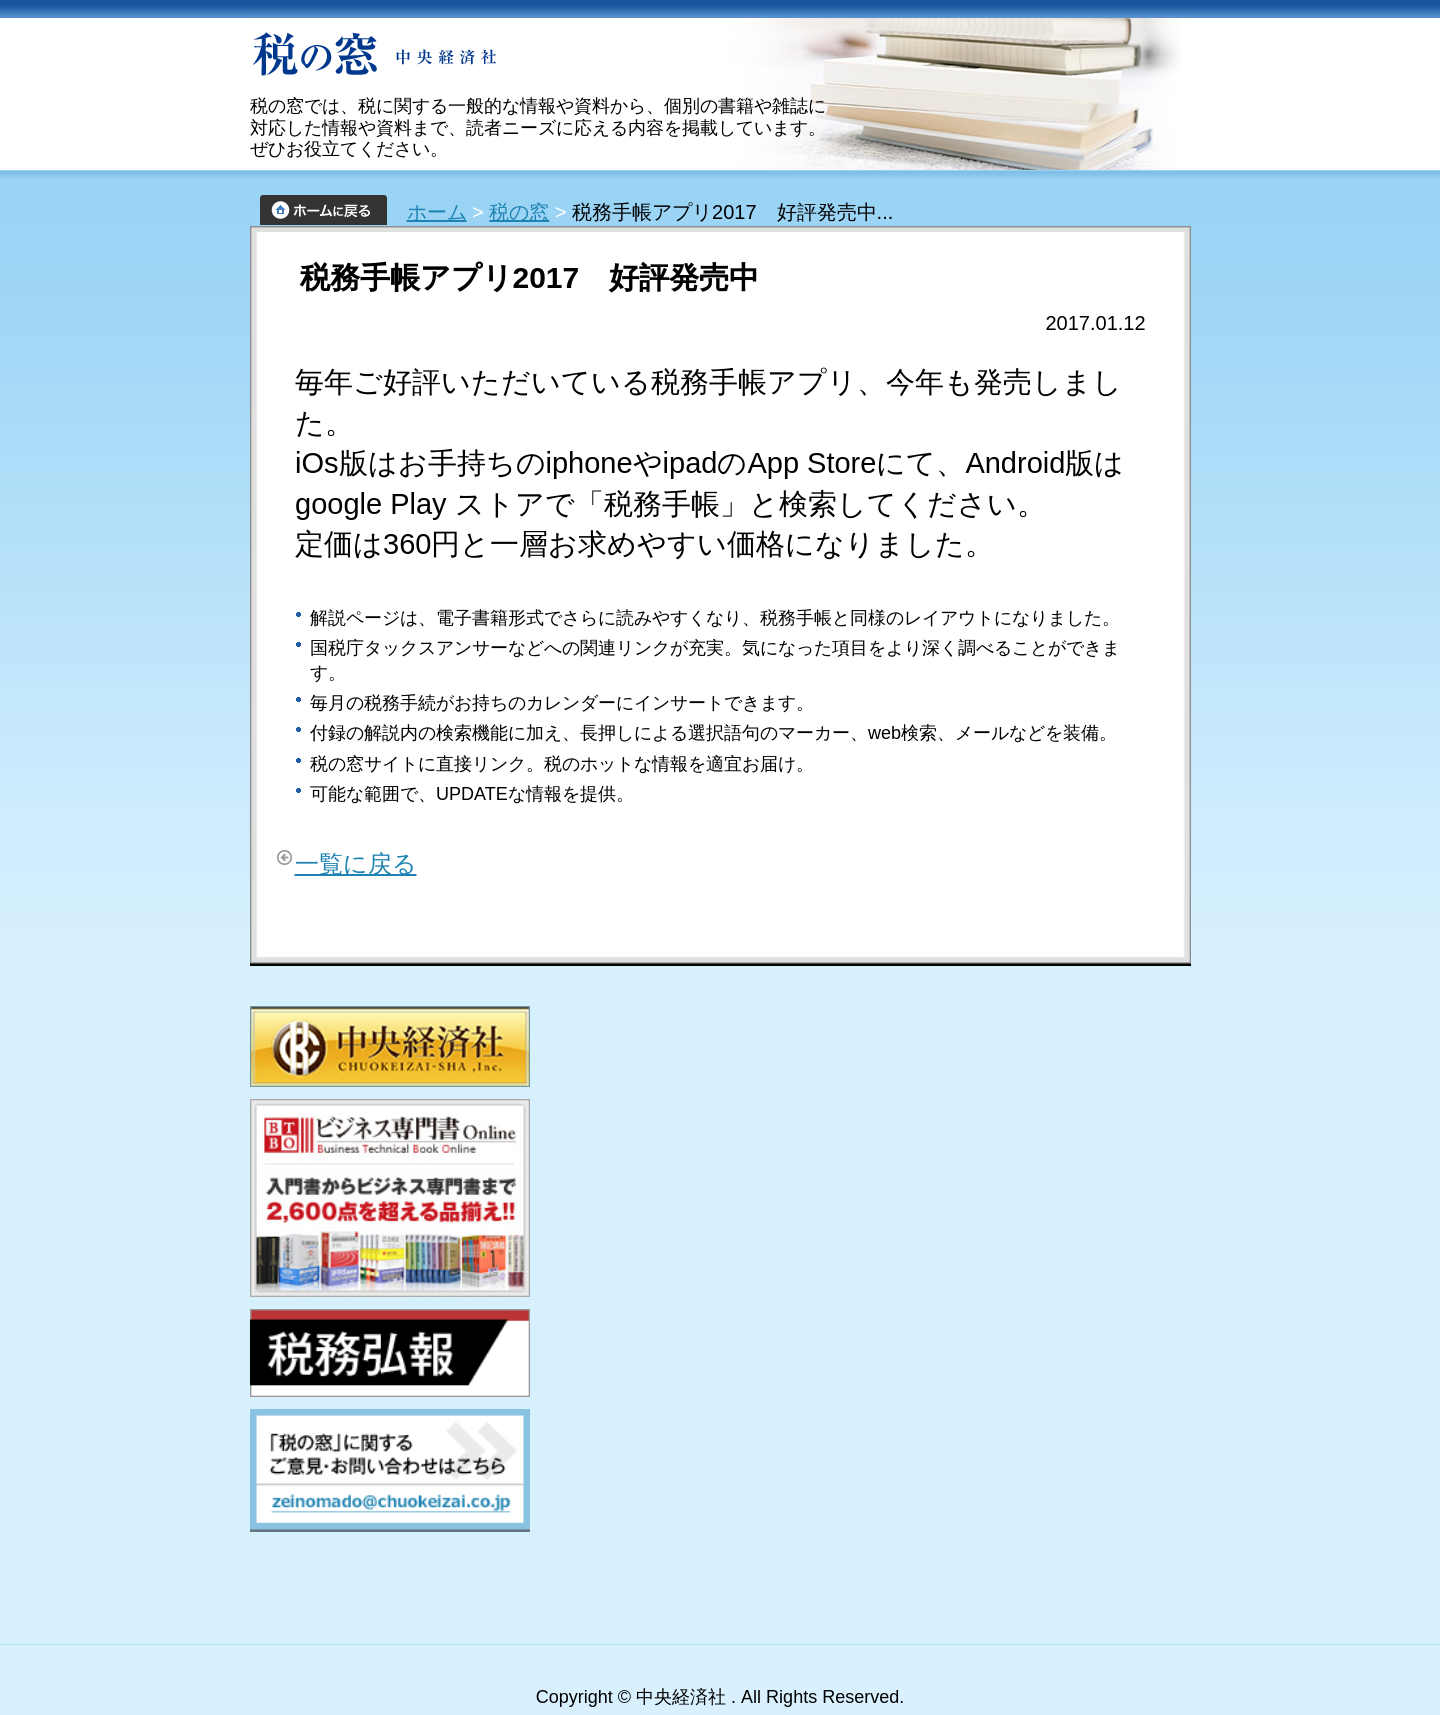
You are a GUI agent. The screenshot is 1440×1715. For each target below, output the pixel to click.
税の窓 (519, 212)
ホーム (437, 212)
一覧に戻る (356, 863)
